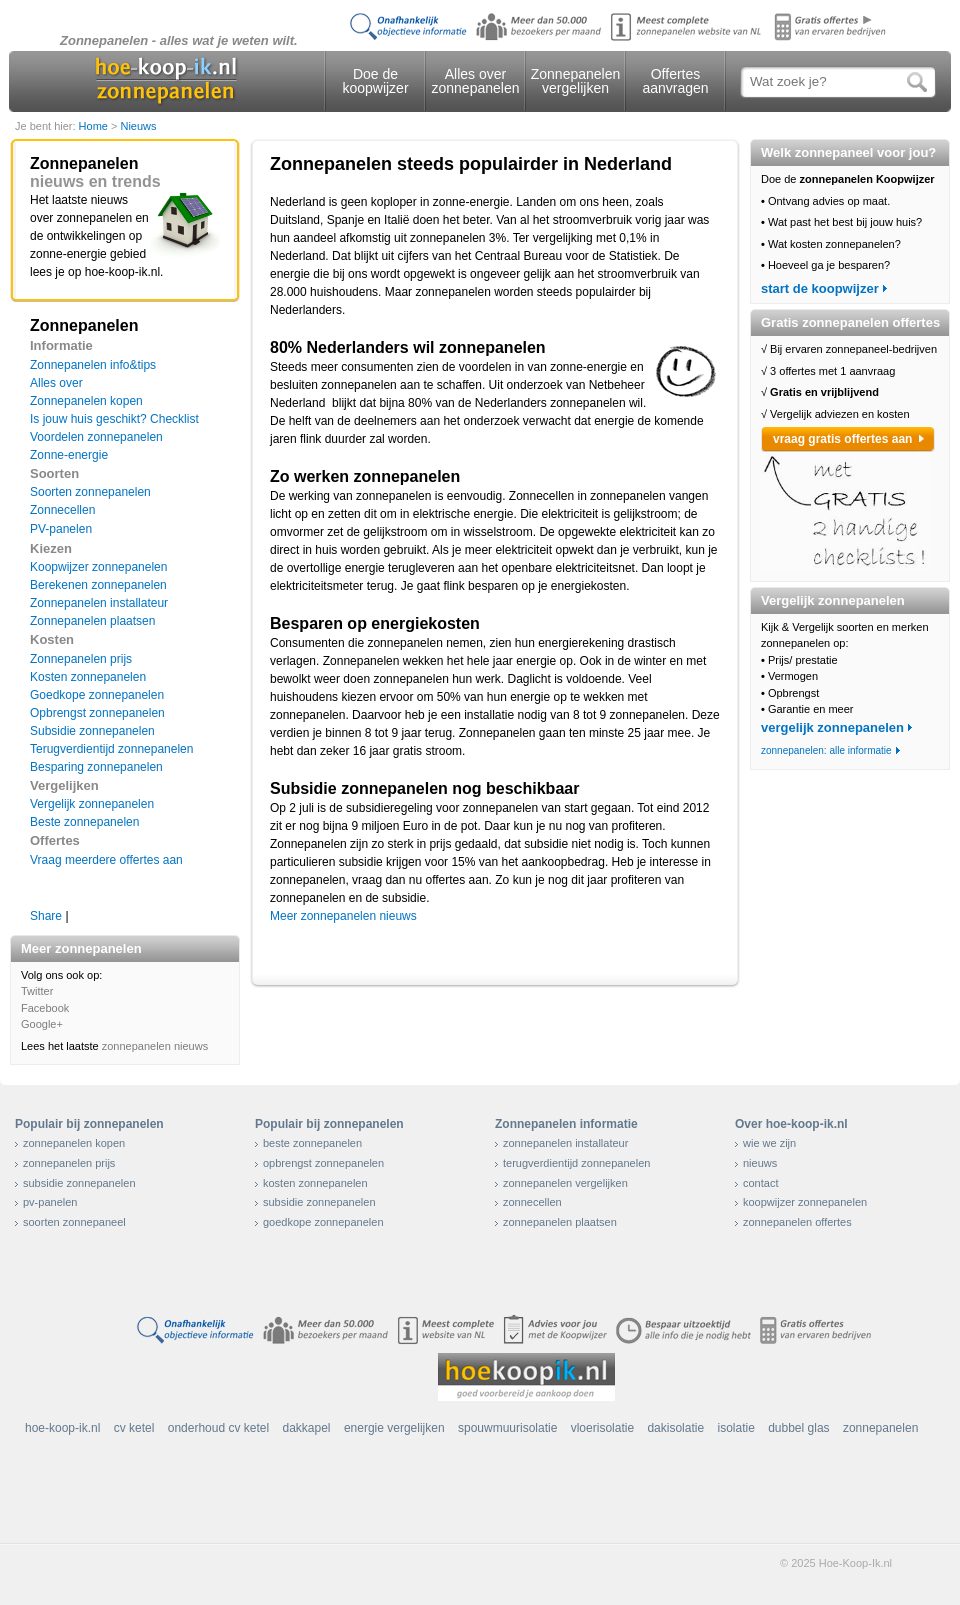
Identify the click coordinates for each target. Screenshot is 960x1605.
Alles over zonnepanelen (476, 81)
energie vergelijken (394, 1428)
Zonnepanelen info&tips (93, 365)
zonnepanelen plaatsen (560, 1222)
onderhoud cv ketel (218, 1428)
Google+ (42, 1024)
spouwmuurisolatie (507, 1428)
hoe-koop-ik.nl (62, 1428)
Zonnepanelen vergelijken (576, 81)
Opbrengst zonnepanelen (97, 713)
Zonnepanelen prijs (81, 659)
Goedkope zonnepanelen (97, 695)
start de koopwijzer (820, 288)
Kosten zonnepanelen (88, 677)
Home (95, 126)
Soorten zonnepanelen (90, 492)
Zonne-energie (69, 455)
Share (46, 916)
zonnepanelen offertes (797, 1222)
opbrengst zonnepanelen (323, 1163)
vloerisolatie (602, 1428)
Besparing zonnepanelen (96, 767)
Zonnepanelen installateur (99, 603)
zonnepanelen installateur (565, 1143)
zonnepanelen (880, 1428)
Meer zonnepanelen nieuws (343, 916)
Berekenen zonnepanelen (98, 585)
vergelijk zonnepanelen (832, 727)
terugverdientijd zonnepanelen (576, 1163)
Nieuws (138, 126)
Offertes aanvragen (675, 81)
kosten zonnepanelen (315, 1183)
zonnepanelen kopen (74, 1143)
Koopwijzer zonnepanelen (98, 567)
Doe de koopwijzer (375, 81)
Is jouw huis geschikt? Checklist (114, 419)
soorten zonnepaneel (74, 1222)
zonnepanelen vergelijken (565, 1183)
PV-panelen (61, 529)
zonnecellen (532, 1202)
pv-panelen (50, 1202)
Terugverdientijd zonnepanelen (111, 749)
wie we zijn (769, 1143)
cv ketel (134, 1428)
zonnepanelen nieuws (155, 1046)
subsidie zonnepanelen (79, 1183)
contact (760, 1183)
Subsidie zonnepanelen (92, 731)
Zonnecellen (62, 510)
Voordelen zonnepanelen (96, 437)
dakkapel (307, 1428)
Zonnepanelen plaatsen (92, 621)
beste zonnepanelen (312, 1143)
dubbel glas (798, 1428)
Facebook (45, 1008)
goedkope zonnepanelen (323, 1222)
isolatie (735, 1428)
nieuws (760, 1163)
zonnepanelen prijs (69, 1163)
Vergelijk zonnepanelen (92, 804)
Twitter (37, 991)
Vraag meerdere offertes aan (106, 860)
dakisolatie (675, 1428)
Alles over (56, 383)
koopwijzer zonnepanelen (805, 1202)
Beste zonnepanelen (84, 822)
